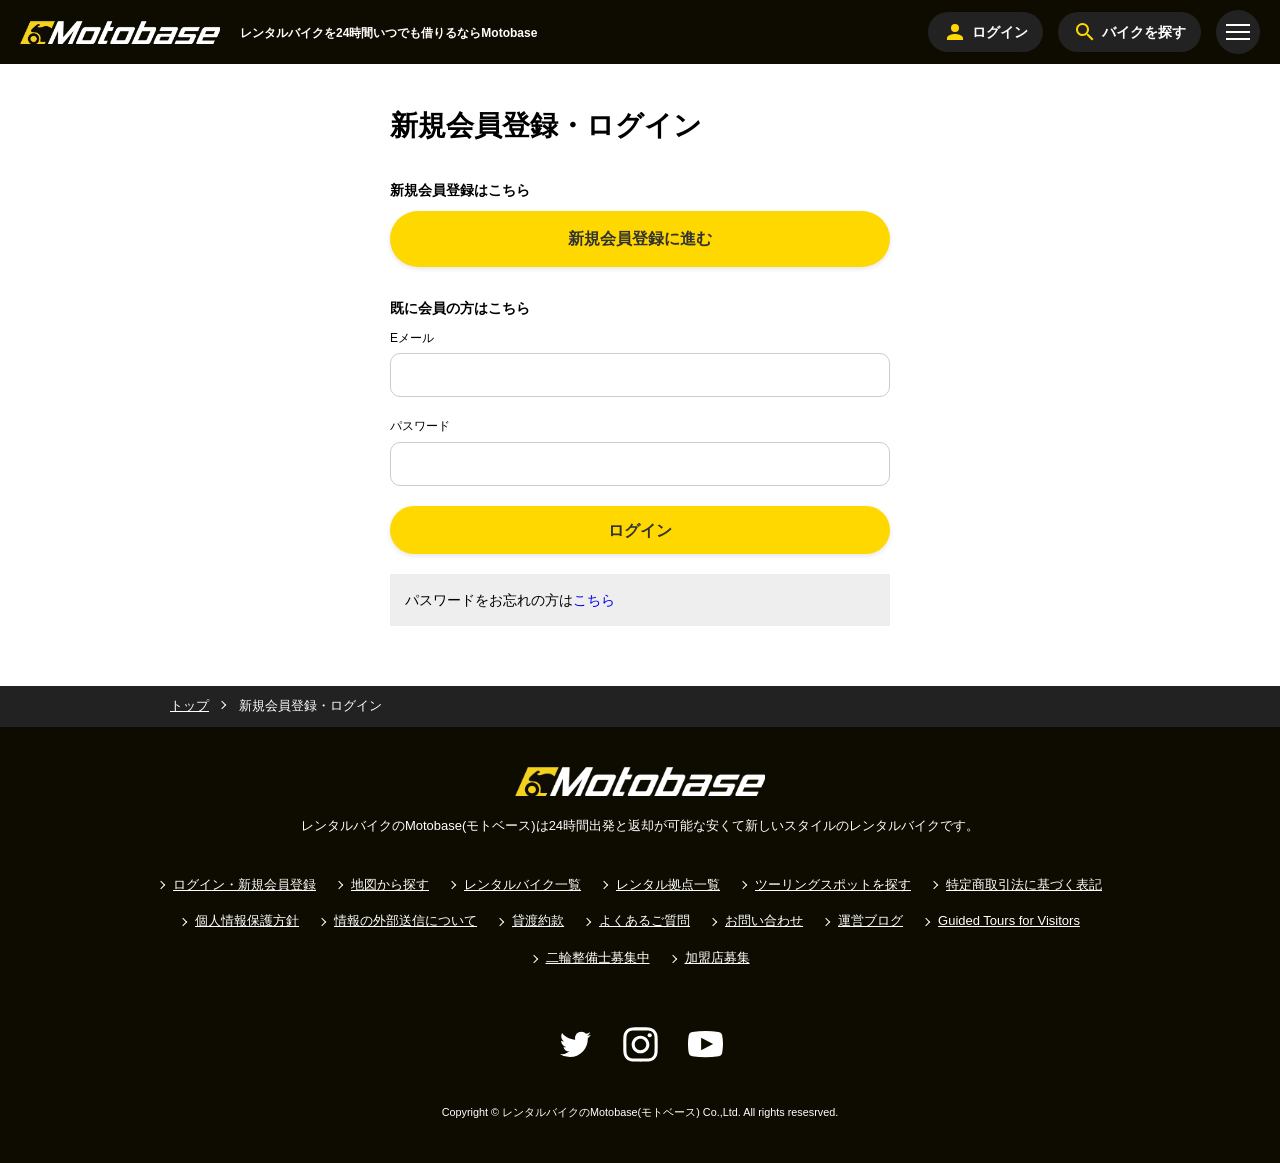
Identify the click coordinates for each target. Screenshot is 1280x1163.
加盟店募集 (717, 957)
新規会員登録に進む (640, 238)
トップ (189, 705)
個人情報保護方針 (247, 920)
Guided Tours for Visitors (1009, 920)
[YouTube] (705, 1044)
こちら (594, 600)
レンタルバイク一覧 (522, 884)
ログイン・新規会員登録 (244, 884)
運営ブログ (870, 920)
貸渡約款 (538, 920)
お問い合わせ (764, 920)
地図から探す (390, 884)
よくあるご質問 (644, 920)
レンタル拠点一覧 (668, 884)
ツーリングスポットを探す (833, 884)
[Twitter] (575, 1044)
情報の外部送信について (405, 920)
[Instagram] (640, 1044)
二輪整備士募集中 (598, 957)
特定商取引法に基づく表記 (1024, 884)
